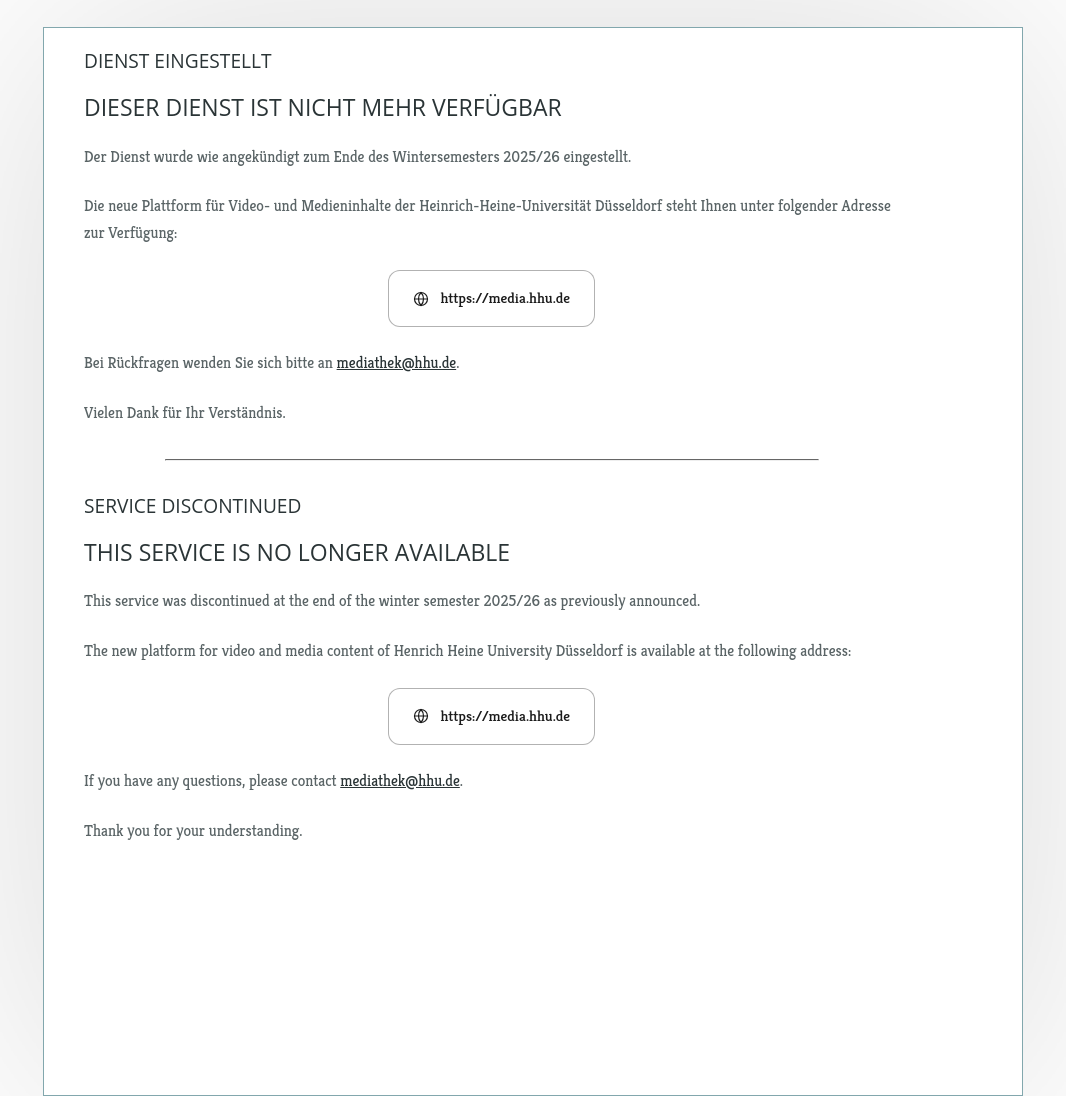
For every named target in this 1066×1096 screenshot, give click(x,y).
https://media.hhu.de (491, 297)
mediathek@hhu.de (397, 362)
